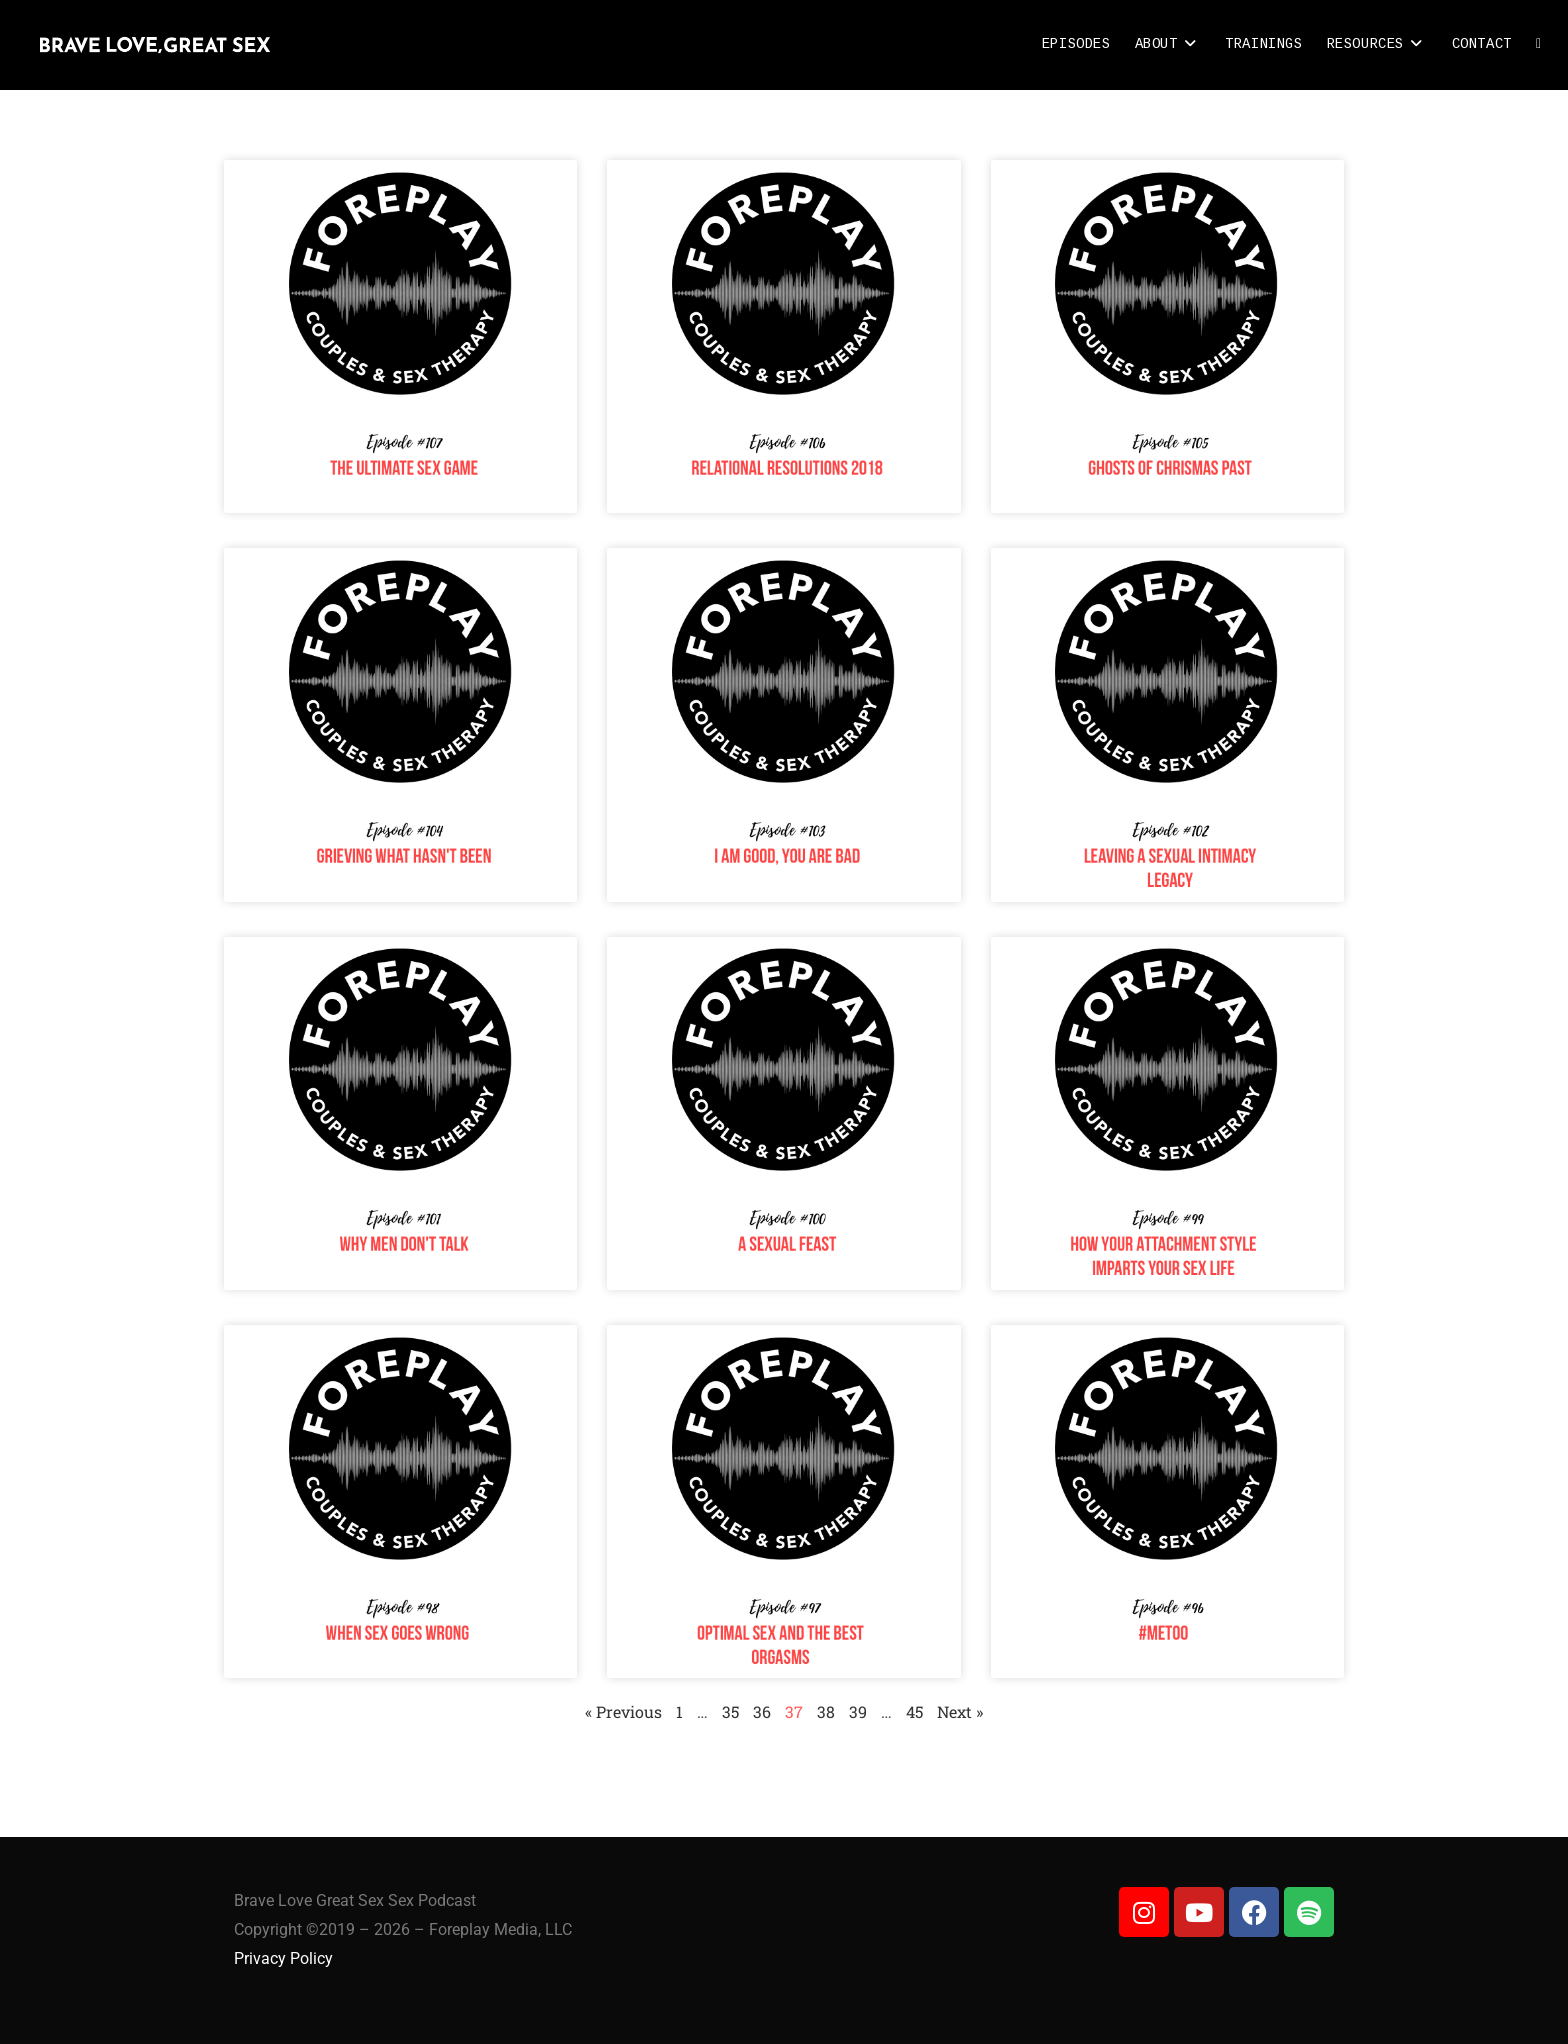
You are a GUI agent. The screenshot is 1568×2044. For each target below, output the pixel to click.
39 (858, 1711)
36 (762, 1711)
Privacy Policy (283, 1958)
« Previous (623, 1711)
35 (730, 1711)
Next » (960, 1711)
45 (914, 1711)
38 (826, 1711)
